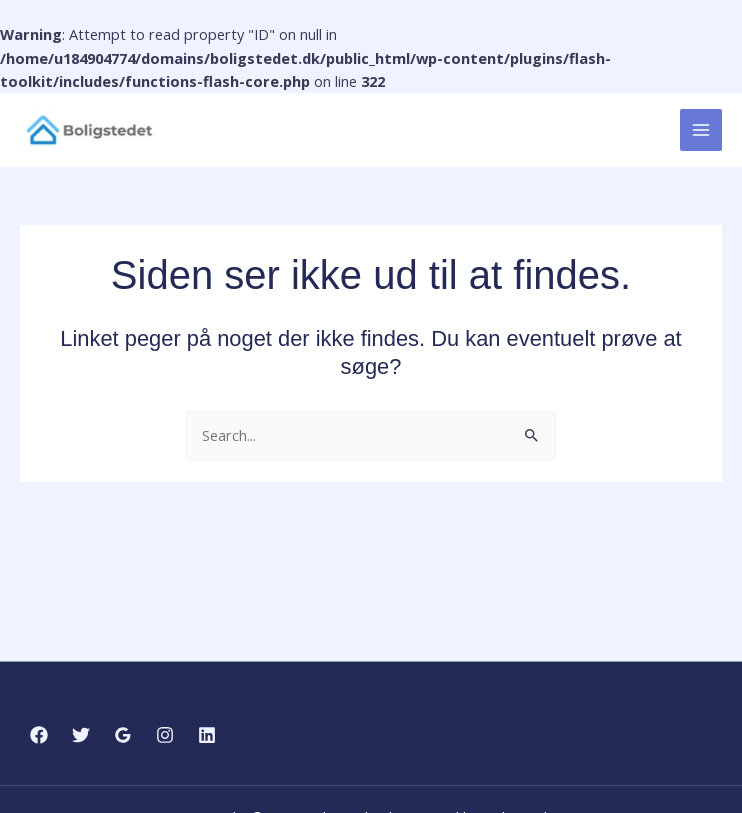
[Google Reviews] (123, 735)
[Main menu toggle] (701, 131)
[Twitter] (81, 735)
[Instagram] (165, 735)
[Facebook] (39, 735)
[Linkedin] (207, 735)
